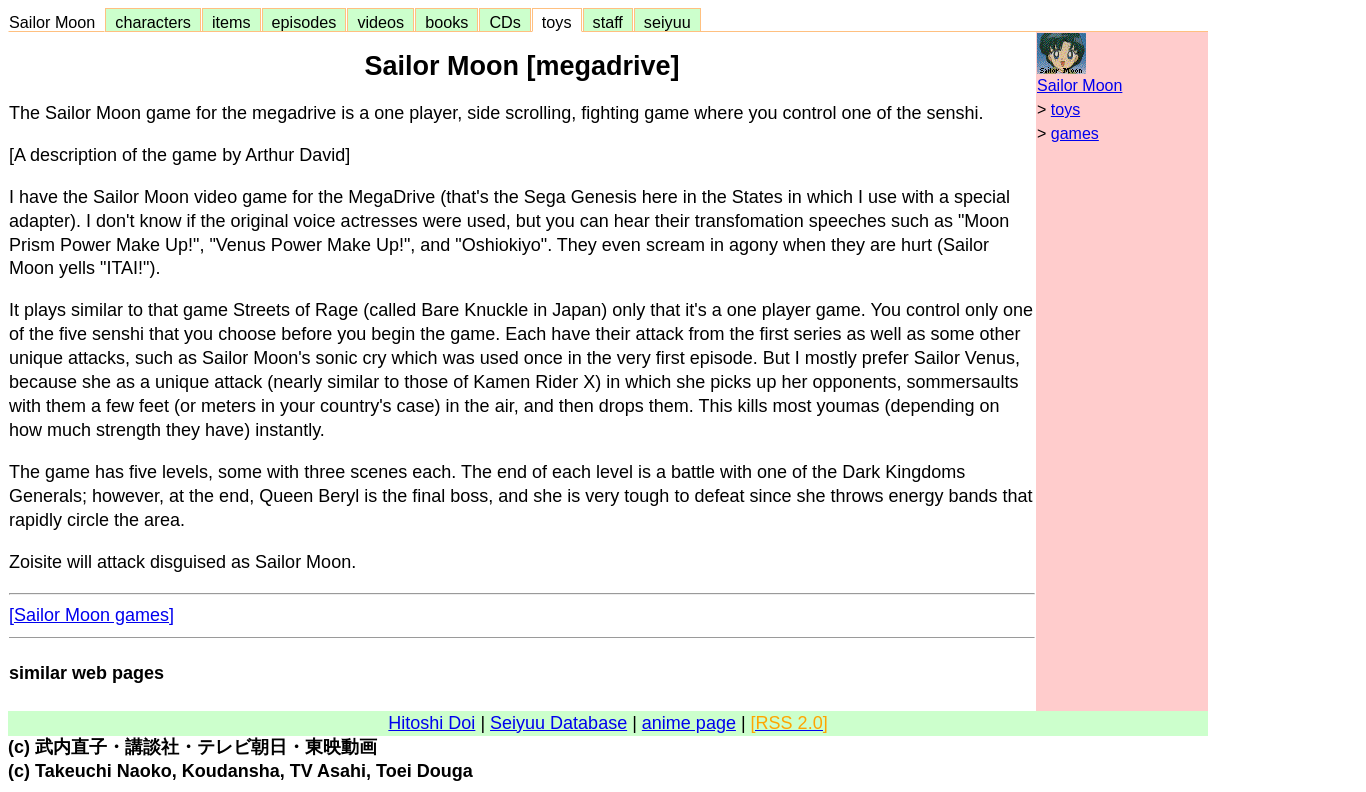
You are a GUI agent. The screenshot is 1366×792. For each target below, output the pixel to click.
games (1075, 133)
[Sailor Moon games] (91, 615)
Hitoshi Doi (431, 723)
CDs (504, 22)
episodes (304, 22)
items (231, 22)
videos (380, 22)
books (446, 22)
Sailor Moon (56, 22)
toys (557, 22)
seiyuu (667, 22)
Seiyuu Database (558, 723)
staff (608, 22)
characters (153, 22)
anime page (689, 723)
